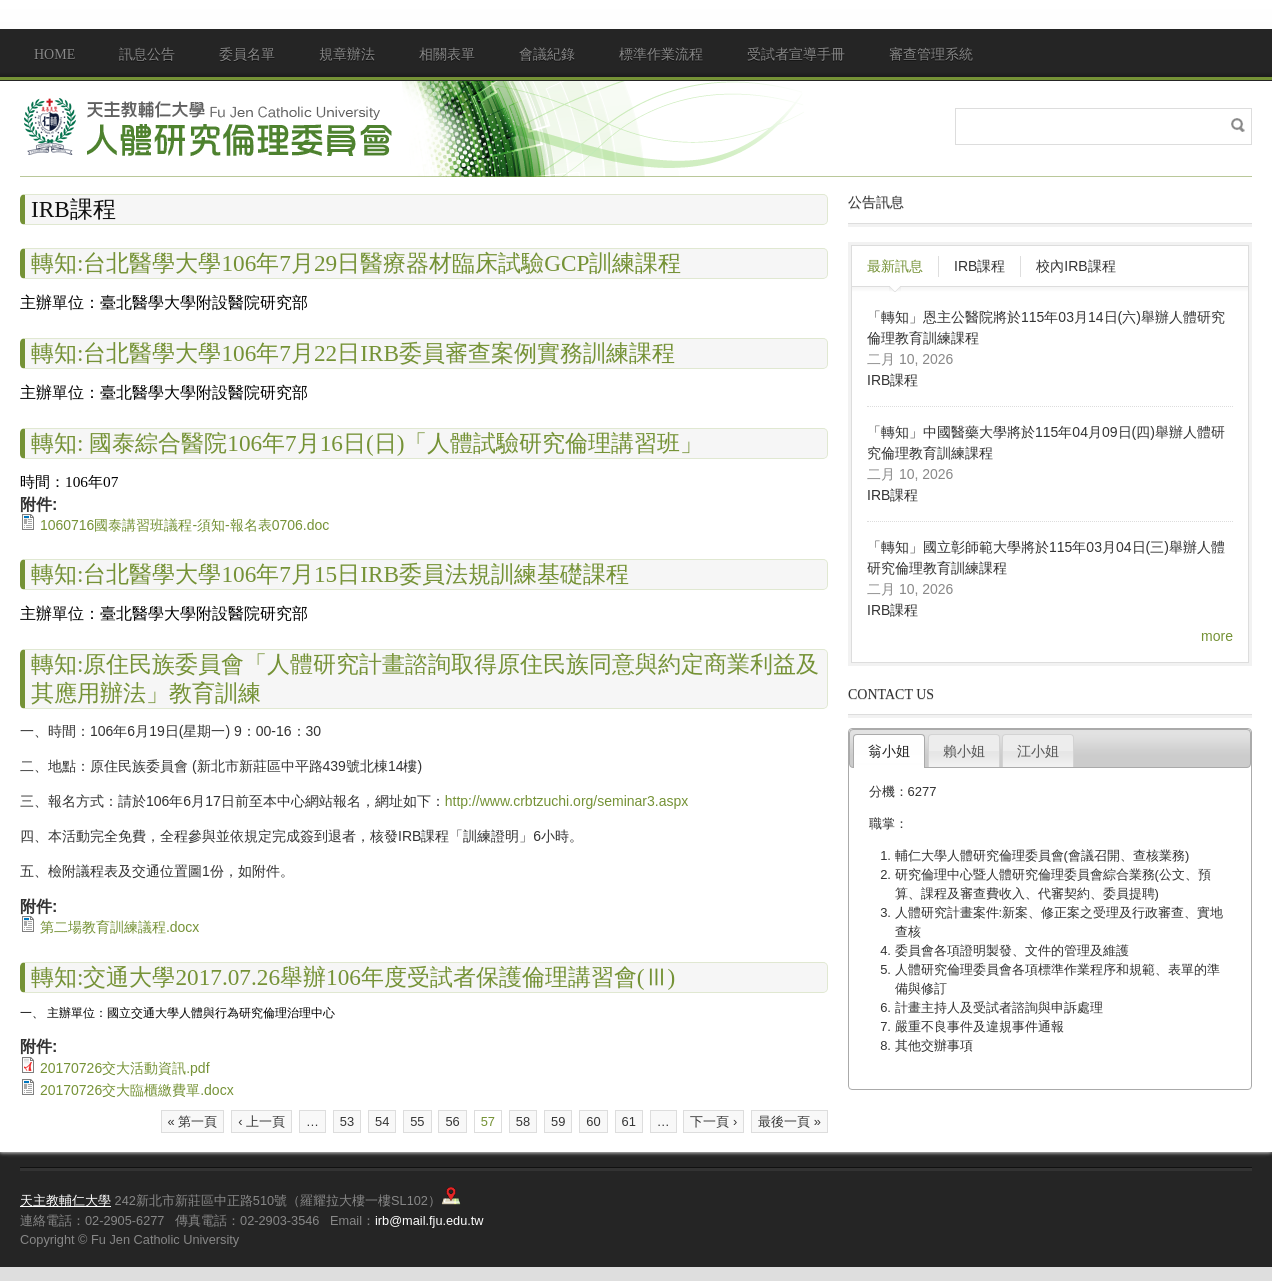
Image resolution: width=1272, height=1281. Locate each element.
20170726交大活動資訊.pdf (125, 1068)
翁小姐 (889, 751)
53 (347, 1121)
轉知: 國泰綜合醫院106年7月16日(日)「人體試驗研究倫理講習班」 (367, 443)
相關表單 (447, 54)
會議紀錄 (547, 54)
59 (558, 1121)
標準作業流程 (661, 54)
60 (593, 1121)
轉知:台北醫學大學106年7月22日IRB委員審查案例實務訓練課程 (353, 353)
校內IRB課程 (1075, 266)
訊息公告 (147, 54)
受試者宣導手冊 (796, 54)
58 (523, 1121)
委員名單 (247, 54)
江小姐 (1038, 751)
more (1217, 636)
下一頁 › (713, 1121)
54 (382, 1121)
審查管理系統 (931, 54)
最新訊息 (895, 266)
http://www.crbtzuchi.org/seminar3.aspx (567, 801)
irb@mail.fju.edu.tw (429, 1220)
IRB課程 (979, 266)
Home (54, 54)
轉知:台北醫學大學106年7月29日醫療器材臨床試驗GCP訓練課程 (356, 263)
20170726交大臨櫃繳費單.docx (137, 1090)
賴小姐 (964, 751)
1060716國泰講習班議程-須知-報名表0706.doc (184, 525)
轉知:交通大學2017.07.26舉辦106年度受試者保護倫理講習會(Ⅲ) (353, 977)
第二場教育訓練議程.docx (119, 927)
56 (452, 1121)
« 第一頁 (193, 1121)
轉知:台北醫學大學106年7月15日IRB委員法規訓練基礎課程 (330, 574)
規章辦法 (347, 54)
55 (417, 1121)
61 (629, 1121)
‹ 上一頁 (261, 1121)
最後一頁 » (789, 1121)
